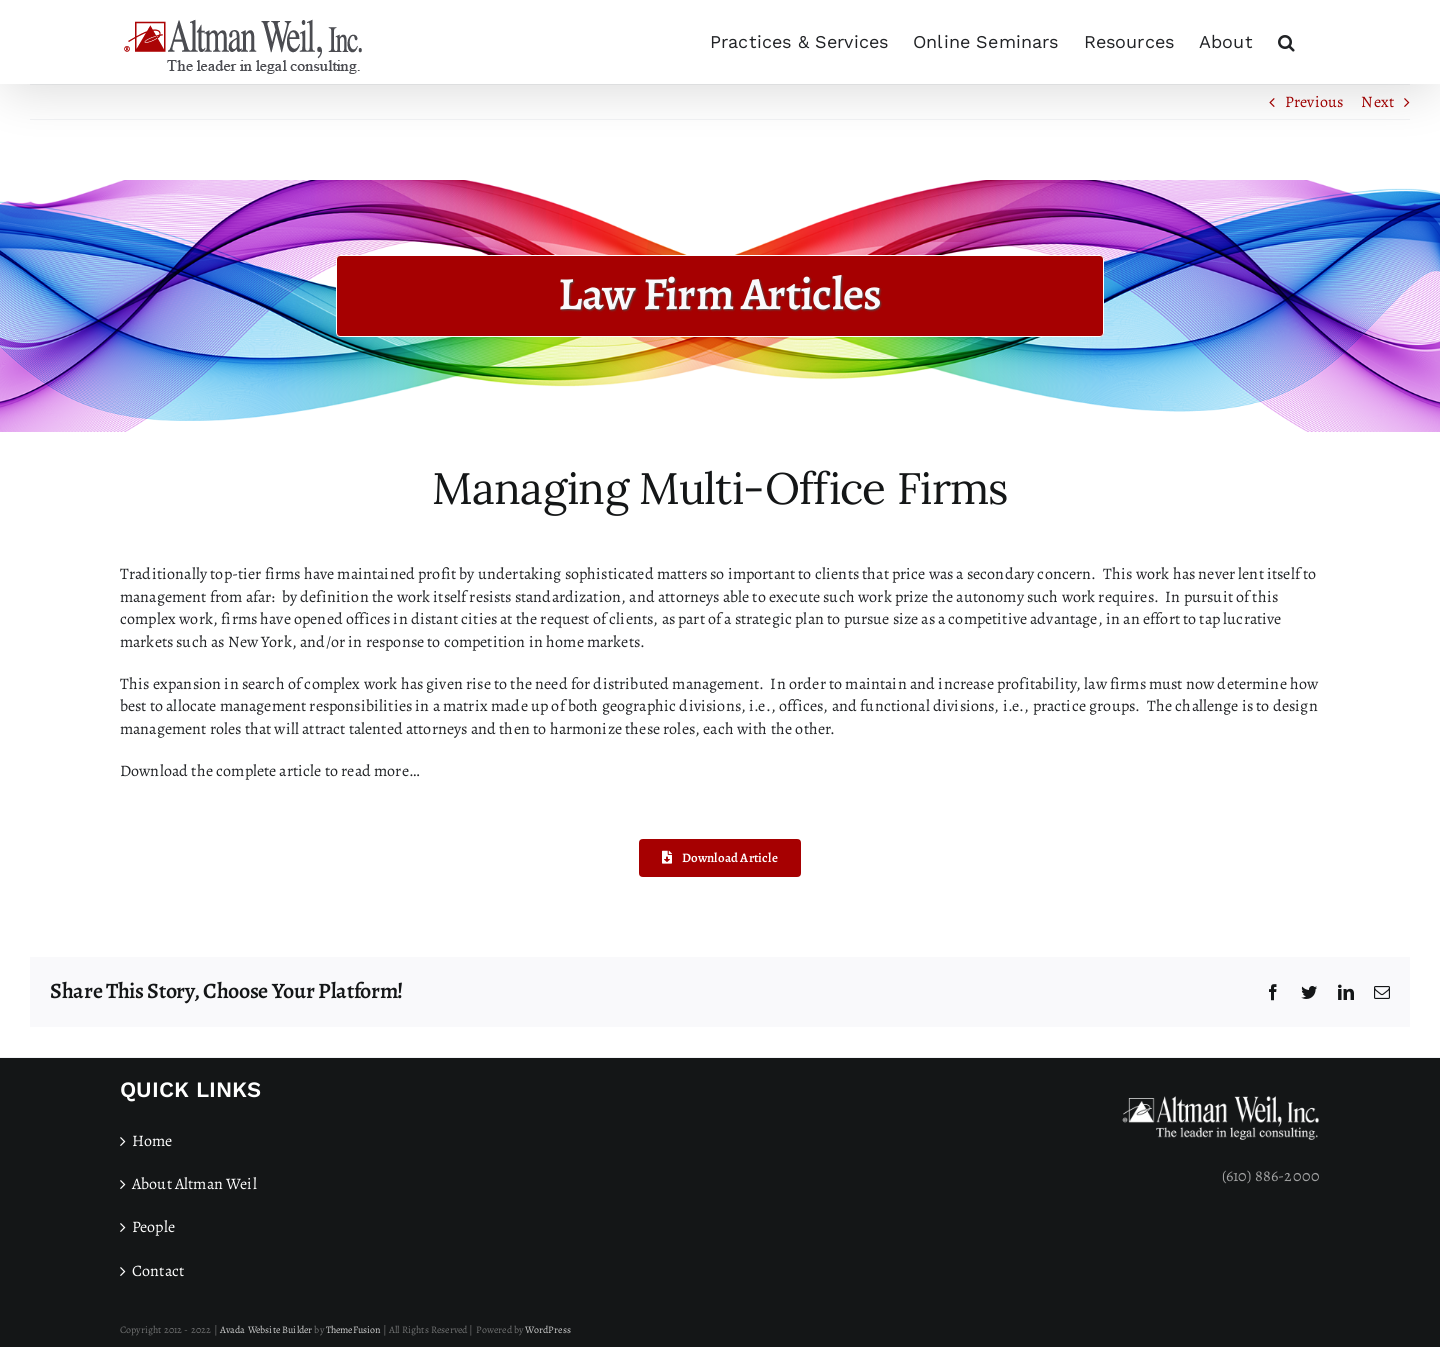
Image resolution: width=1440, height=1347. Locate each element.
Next (1377, 102)
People (153, 1227)
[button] (1286, 42)
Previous (1314, 102)
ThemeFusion (353, 1329)
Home (152, 1141)
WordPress (547, 1329)
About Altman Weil (194, 1184)
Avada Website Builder (266, 1329)
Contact (158, 1271)
